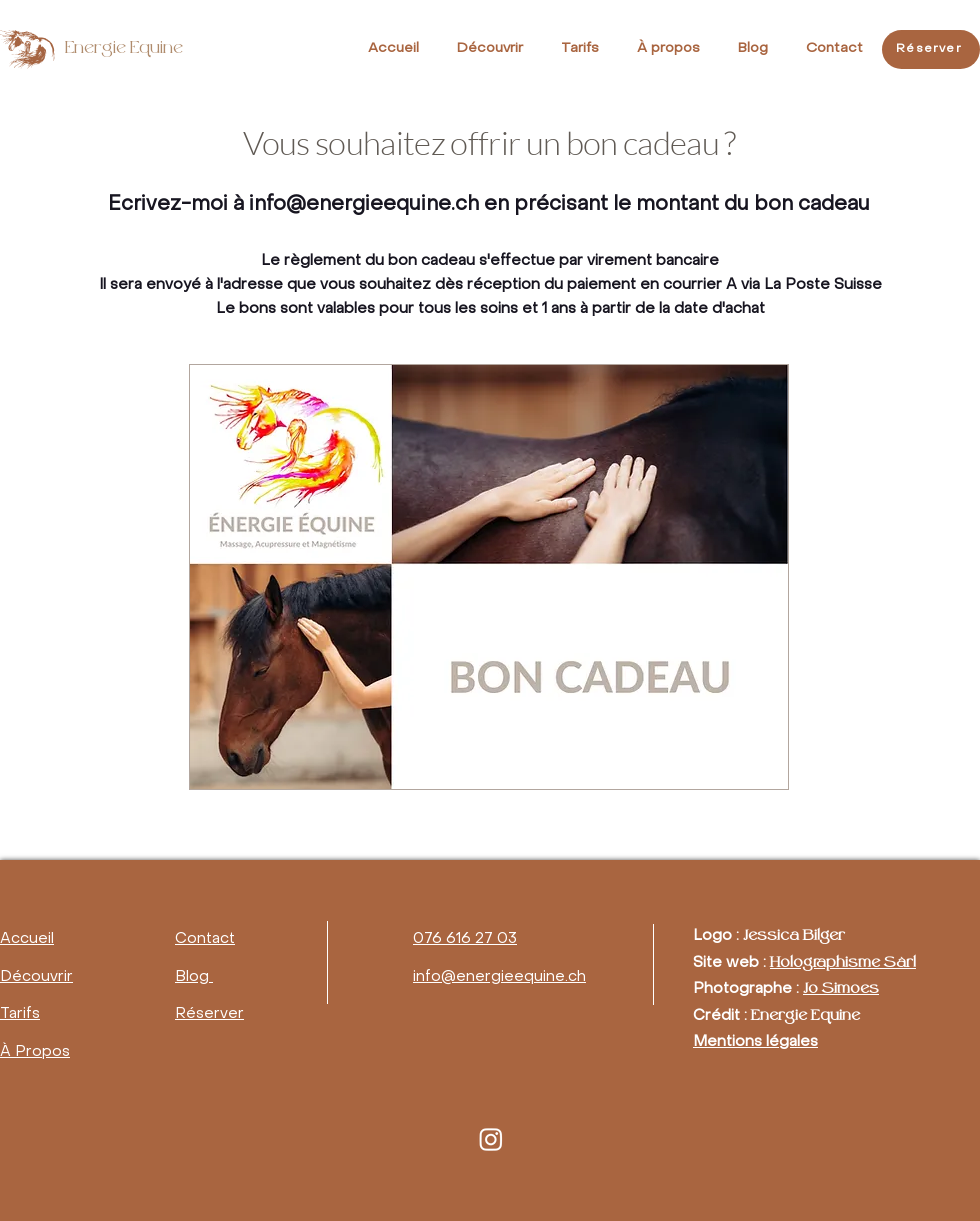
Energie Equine (124, 49)
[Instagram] (491, 1139)
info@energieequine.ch (364, 205)
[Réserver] (931, 49)
